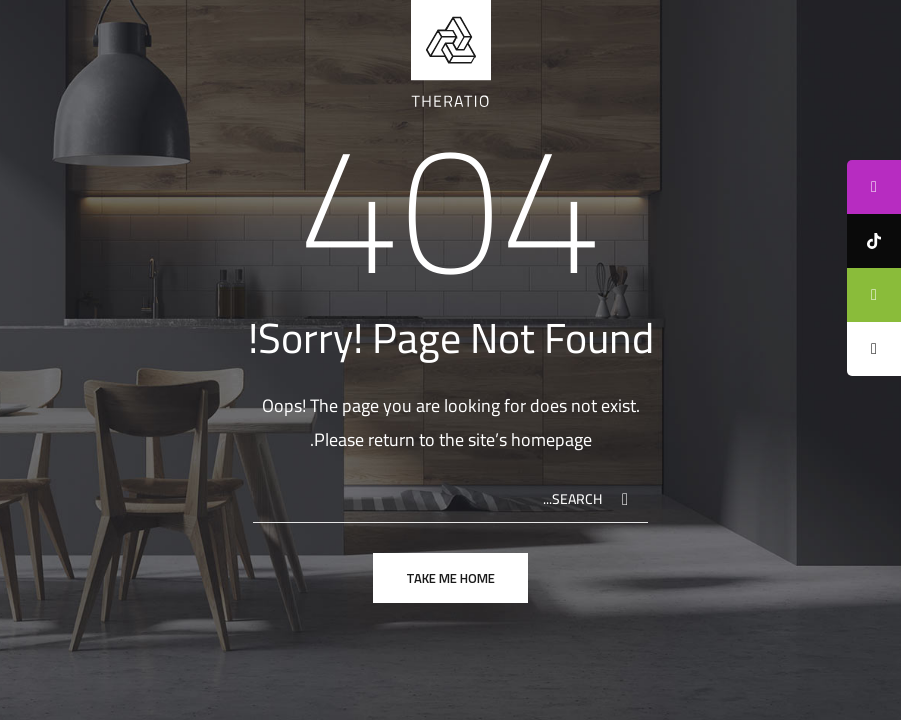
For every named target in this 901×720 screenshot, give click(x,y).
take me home (450, 578)
